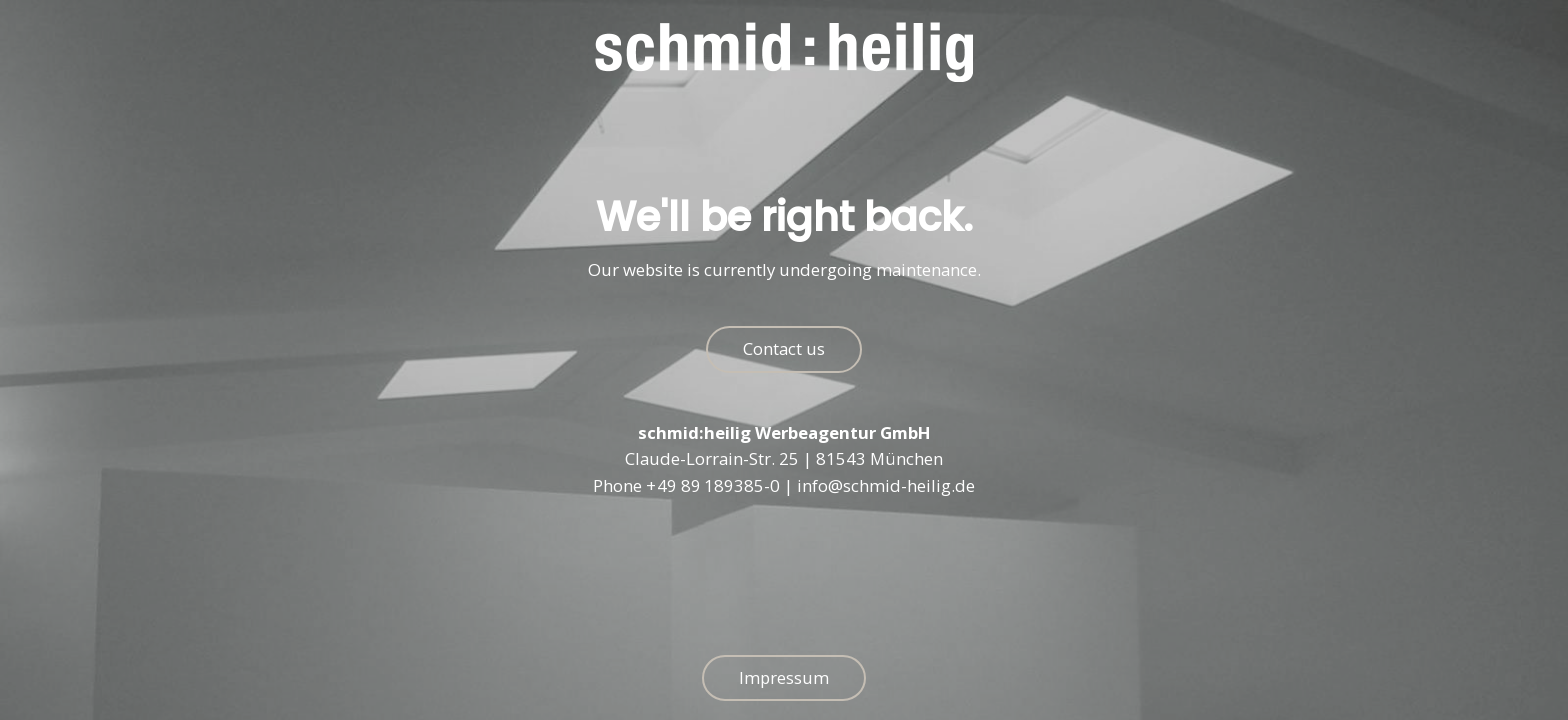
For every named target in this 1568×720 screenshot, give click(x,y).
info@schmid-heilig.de (886, 486)
